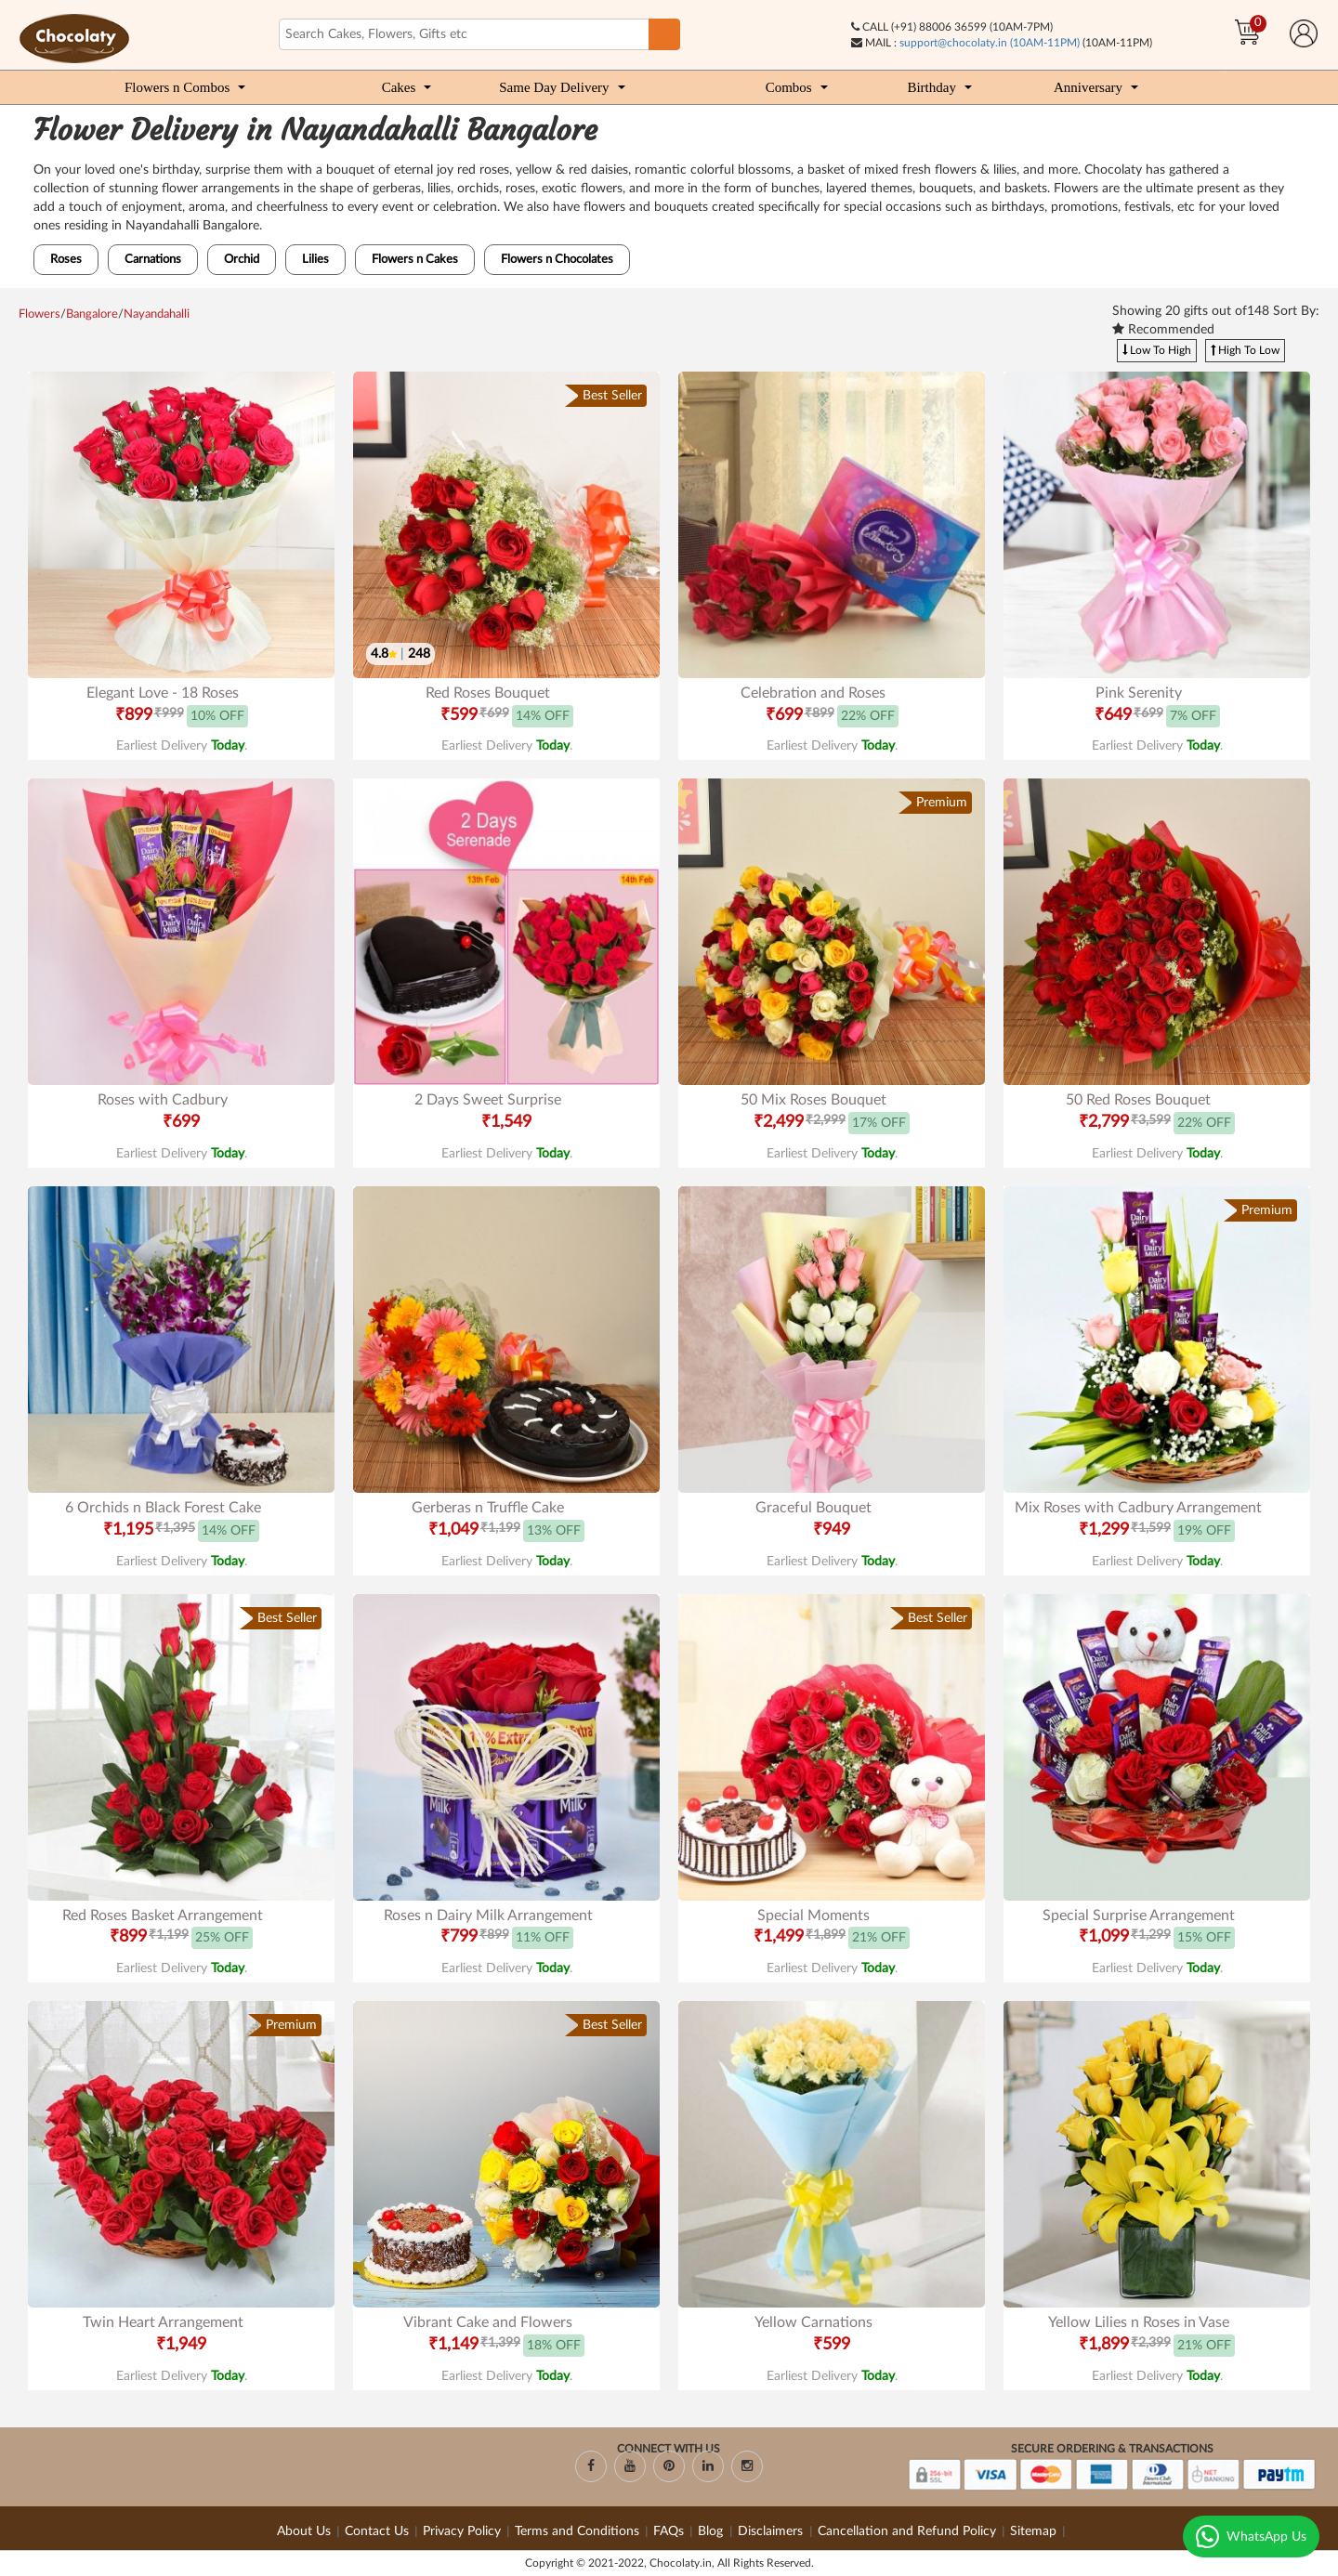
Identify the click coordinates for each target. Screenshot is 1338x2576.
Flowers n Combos (177, 87)
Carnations (153, 260)
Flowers (39, 314)
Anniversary (1088, 87)
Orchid (241, 260)
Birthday (931, 87)
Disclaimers (772, 2531)
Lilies (315, 260)
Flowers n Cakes (415, 260)
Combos (789, 87)
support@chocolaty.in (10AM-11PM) (989, 42)
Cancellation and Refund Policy (907, 2531)
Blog (712, 2531)
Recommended (1163, 329)
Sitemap (1033, 2531)
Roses (66, 260)
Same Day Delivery (554, 87)
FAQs (668, 2531)
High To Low (1245, 350)
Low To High (1156, 350)
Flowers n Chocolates (557, 260)
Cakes (399, 87)
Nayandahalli (157, 314)
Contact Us (377, 2531)
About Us (304, 2531)
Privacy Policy (462, 2531)
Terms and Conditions (577, 2531)
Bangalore (92, 314)
